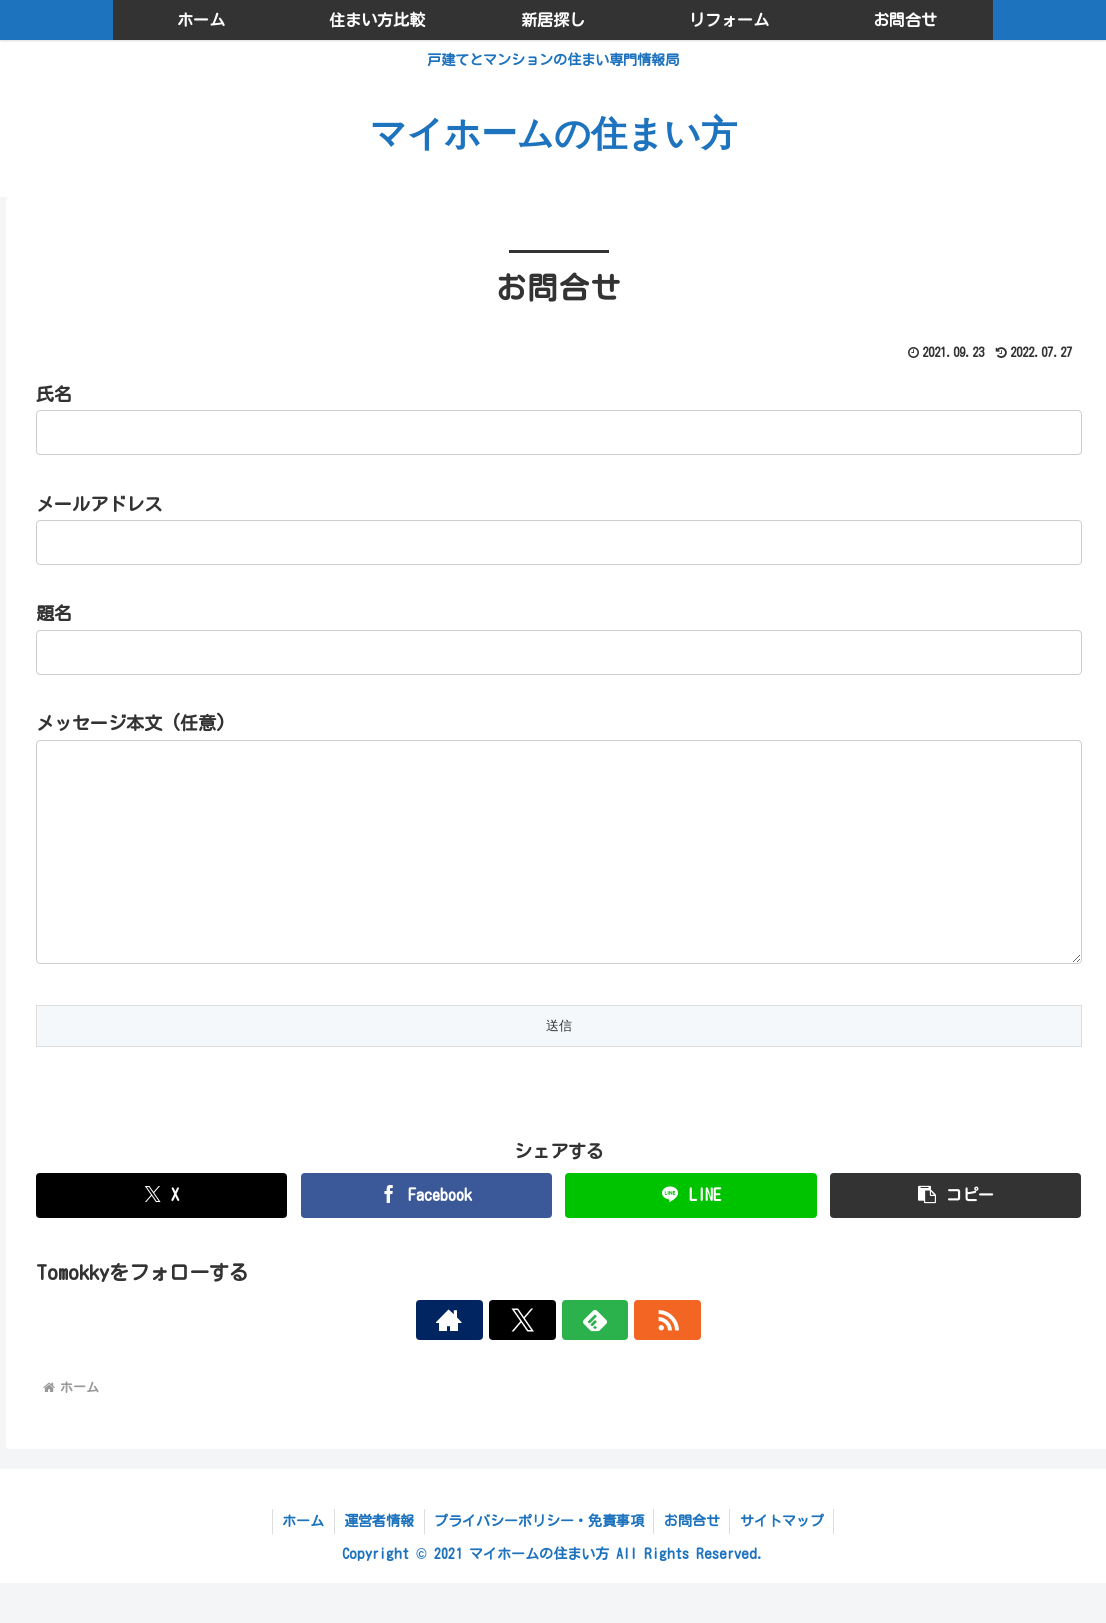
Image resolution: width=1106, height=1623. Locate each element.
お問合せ (693, 1561)
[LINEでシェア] (690, 1235)
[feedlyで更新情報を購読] (582, 1360)
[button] (955, 1235)
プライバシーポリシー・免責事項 (539, 1561)
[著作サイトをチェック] (490, 1360)
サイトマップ (784, 1561)
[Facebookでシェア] (426, 1235)
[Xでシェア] (161, 1235)
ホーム (301, 1561)
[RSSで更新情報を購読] (628, 1360)
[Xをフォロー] (536, 1360)
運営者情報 (378, 1561)
